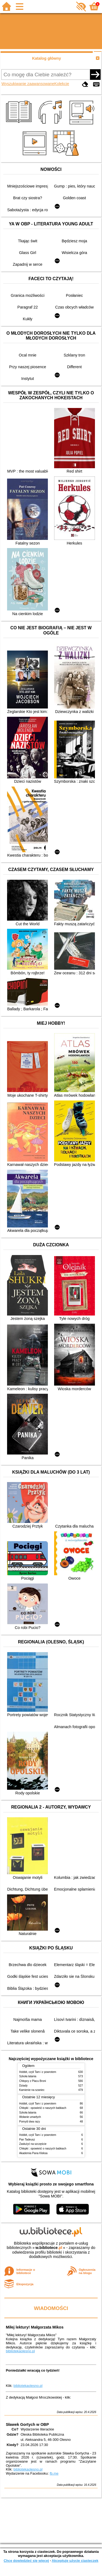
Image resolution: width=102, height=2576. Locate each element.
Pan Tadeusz (27, 2139)
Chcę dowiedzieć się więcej (26, 2561)
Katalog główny (46, 58)
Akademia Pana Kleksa (33, 2153)
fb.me (54, 2473)
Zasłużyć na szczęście (33, 2143)
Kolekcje (61, 83)
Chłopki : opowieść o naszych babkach (42, 2107)
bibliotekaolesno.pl (20, 2351)
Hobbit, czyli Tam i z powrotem (37, 2071)
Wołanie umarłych (30, 2116)
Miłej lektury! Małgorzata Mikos (34, 2327)
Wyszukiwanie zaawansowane (27, 83)
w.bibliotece (48, 2247)
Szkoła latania (27, 2076)
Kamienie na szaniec (32, 2089)
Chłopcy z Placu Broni (32, 2080)
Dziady (23, 2085)
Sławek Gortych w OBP (27, 2424)
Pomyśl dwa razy (29, 2121)
